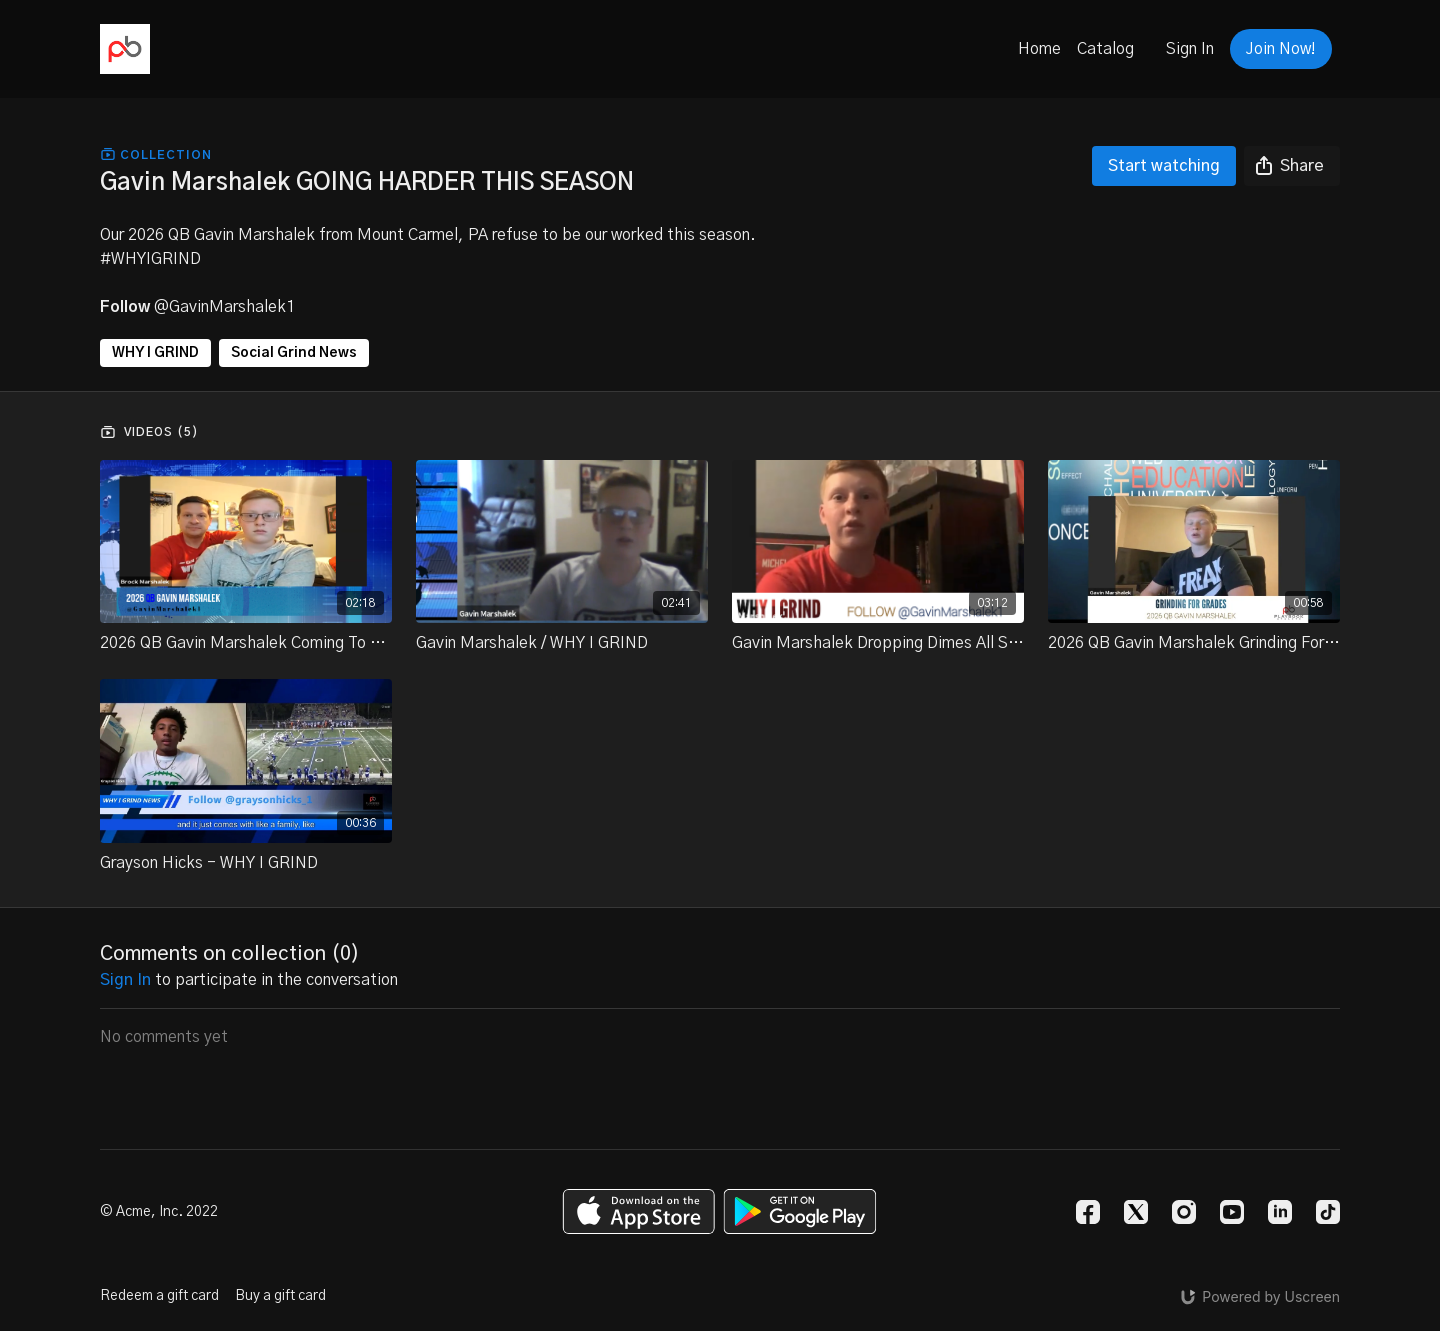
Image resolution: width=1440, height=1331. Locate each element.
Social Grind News (294, 353)
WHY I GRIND (155, 353)
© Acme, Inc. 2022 (159, 1212)
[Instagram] (1184, 1212)
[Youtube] (1232, 1212)
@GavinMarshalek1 (224, 307)
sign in (125, 980)
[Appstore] (638, 1211)
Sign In (1190, 49)
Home (1039, 49)
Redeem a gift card (159, 1296)
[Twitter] (1136, 1212)
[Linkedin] (1280, 1212)
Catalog (1105, 49)
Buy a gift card (280, 1296)
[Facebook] (1088, 1212)
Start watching (1164, 166)
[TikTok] (1328, 1212)
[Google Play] (800, 1211)
